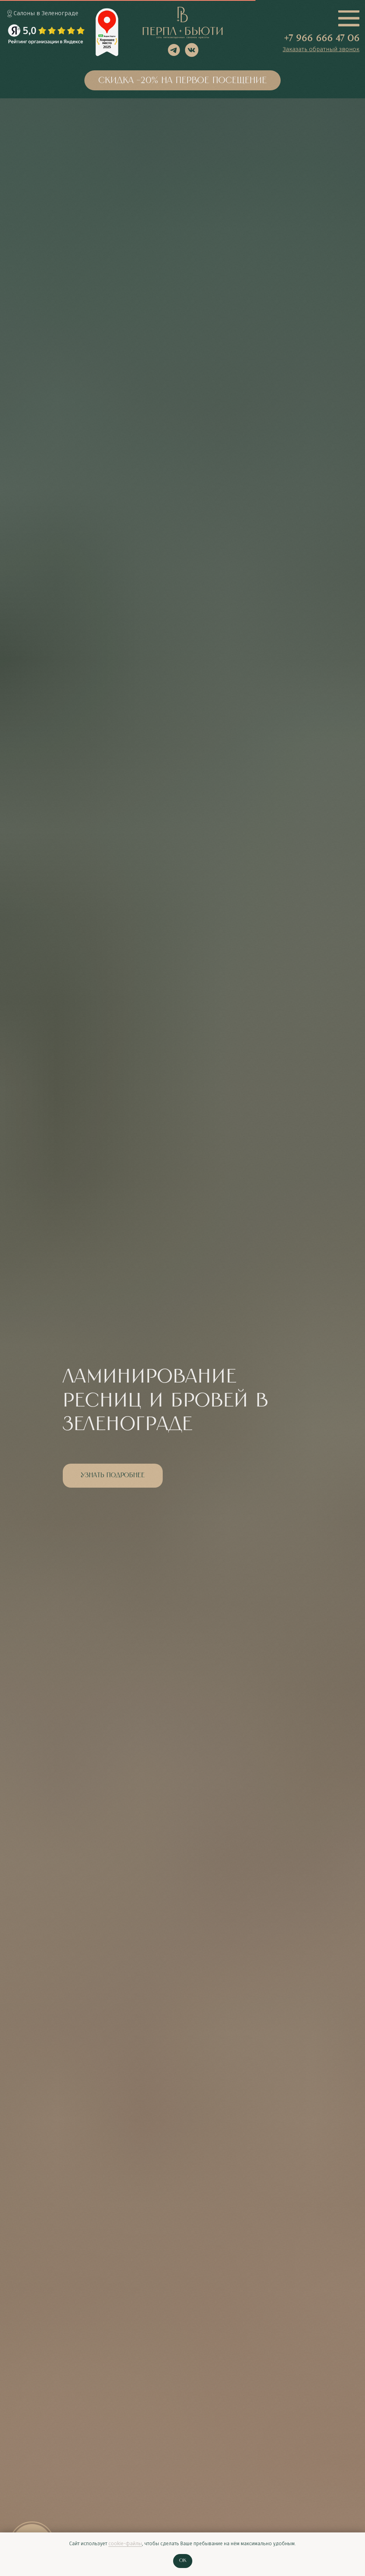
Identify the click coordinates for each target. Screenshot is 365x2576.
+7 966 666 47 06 (321, 38)
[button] (321, 49)
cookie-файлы (125, 2544)
